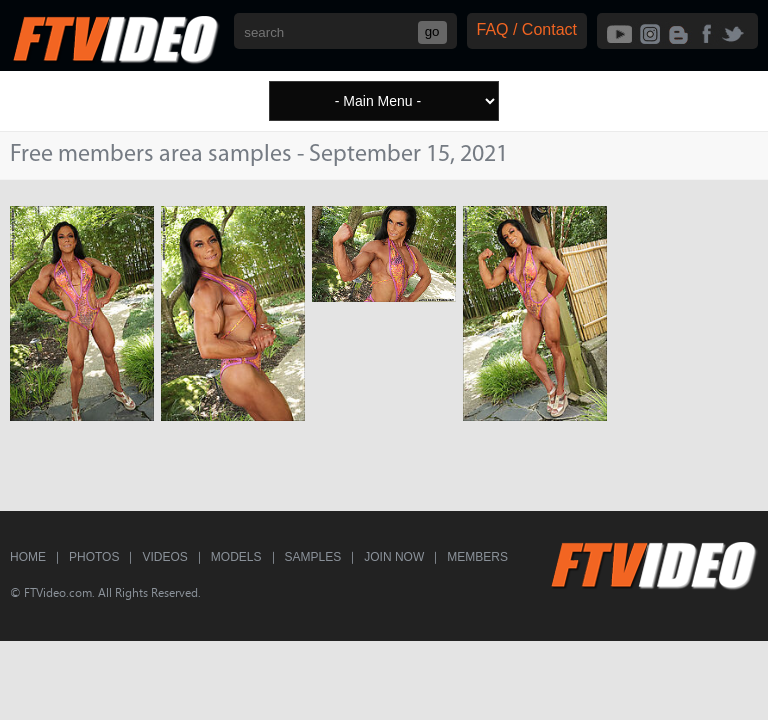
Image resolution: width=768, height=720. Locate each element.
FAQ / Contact (527, 29)
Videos (164, 557)
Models (236, 557)
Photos (94, 557)
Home (28, 557)
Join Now (394, 557)
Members (477, 557)
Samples (313, 557)
